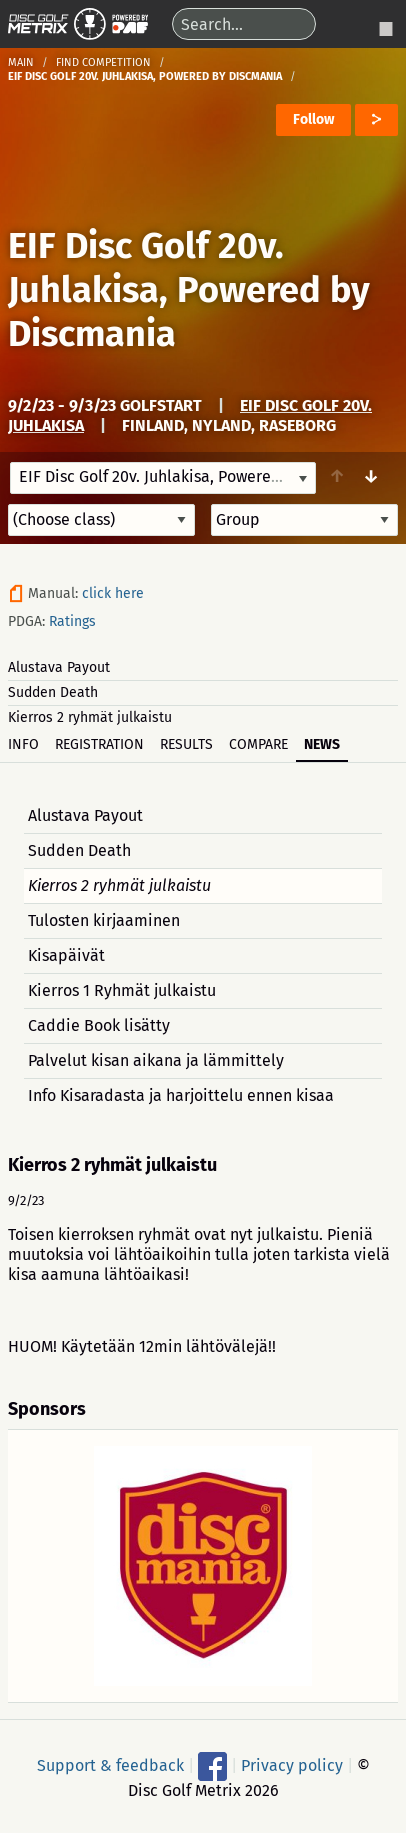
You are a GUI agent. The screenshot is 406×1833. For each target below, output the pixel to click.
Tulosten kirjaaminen (104, 920)
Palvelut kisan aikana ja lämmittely (156, 1060)
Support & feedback (110, 1764)
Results (186, 744)
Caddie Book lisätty (99, 1025)
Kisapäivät (66, 955)
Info (23, 744)
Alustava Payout (59, 667)
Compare (258, 744)
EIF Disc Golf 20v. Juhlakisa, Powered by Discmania (189, 290)
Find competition (103, 62)
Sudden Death (53, 692)
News (322, 744)
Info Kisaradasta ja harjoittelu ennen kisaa (181, 1095)
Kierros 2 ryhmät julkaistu (90, 717)
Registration (99, 744)
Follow (313, 119)
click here (113, 593)
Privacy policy (292, 1764)
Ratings (72, 621)
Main (21, 62)
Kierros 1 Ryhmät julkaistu (122, 990)
